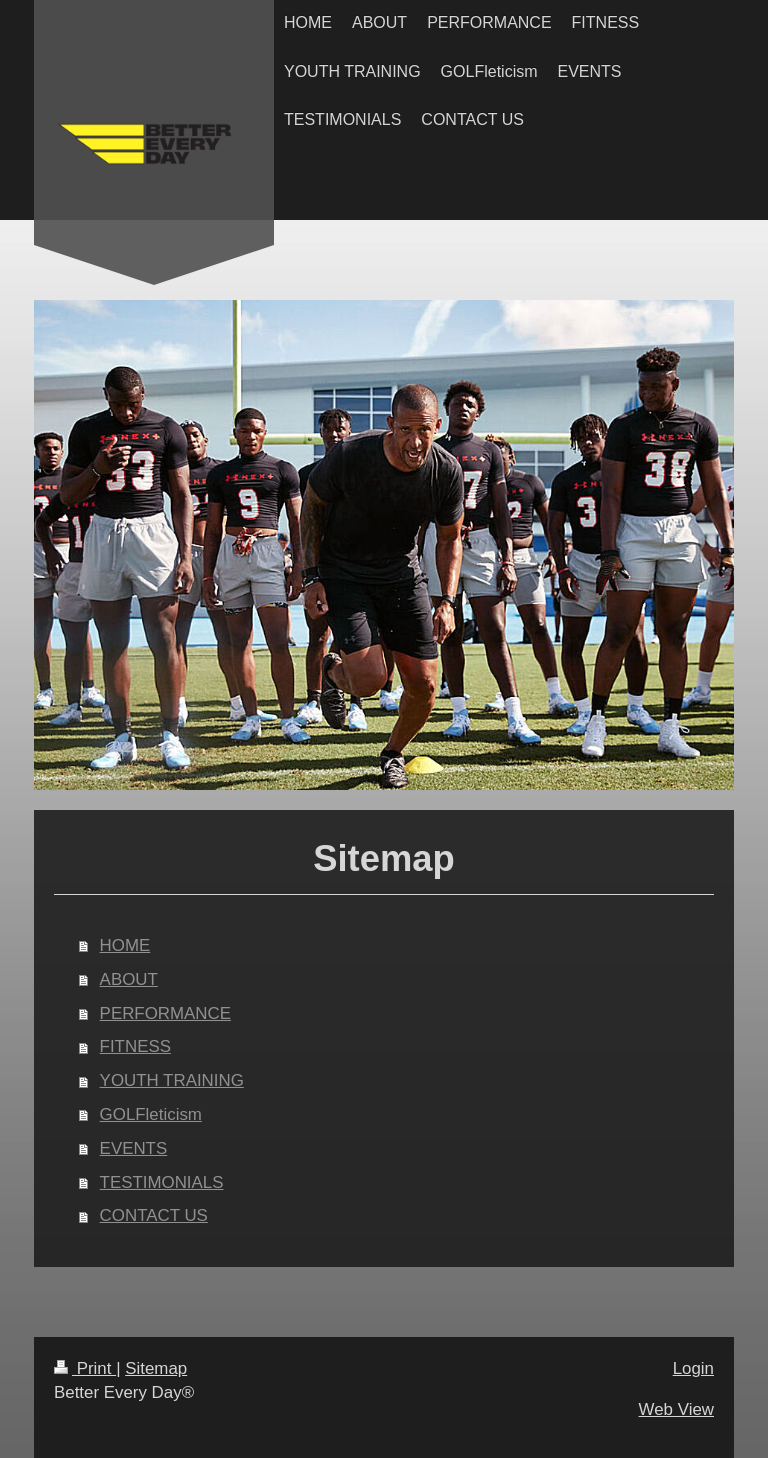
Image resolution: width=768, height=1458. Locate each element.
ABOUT (129, 979)
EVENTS (134, 1148)
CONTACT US (154, 1215)
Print (85, 1368)
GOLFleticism (151, 1114)
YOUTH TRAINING (172, 1080)
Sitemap (156, 1368)
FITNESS (135, 1046)
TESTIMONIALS (162, 1182)
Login (693, 1368)
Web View (676, 1409)
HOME (125, 945)
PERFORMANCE (165, 1013)
